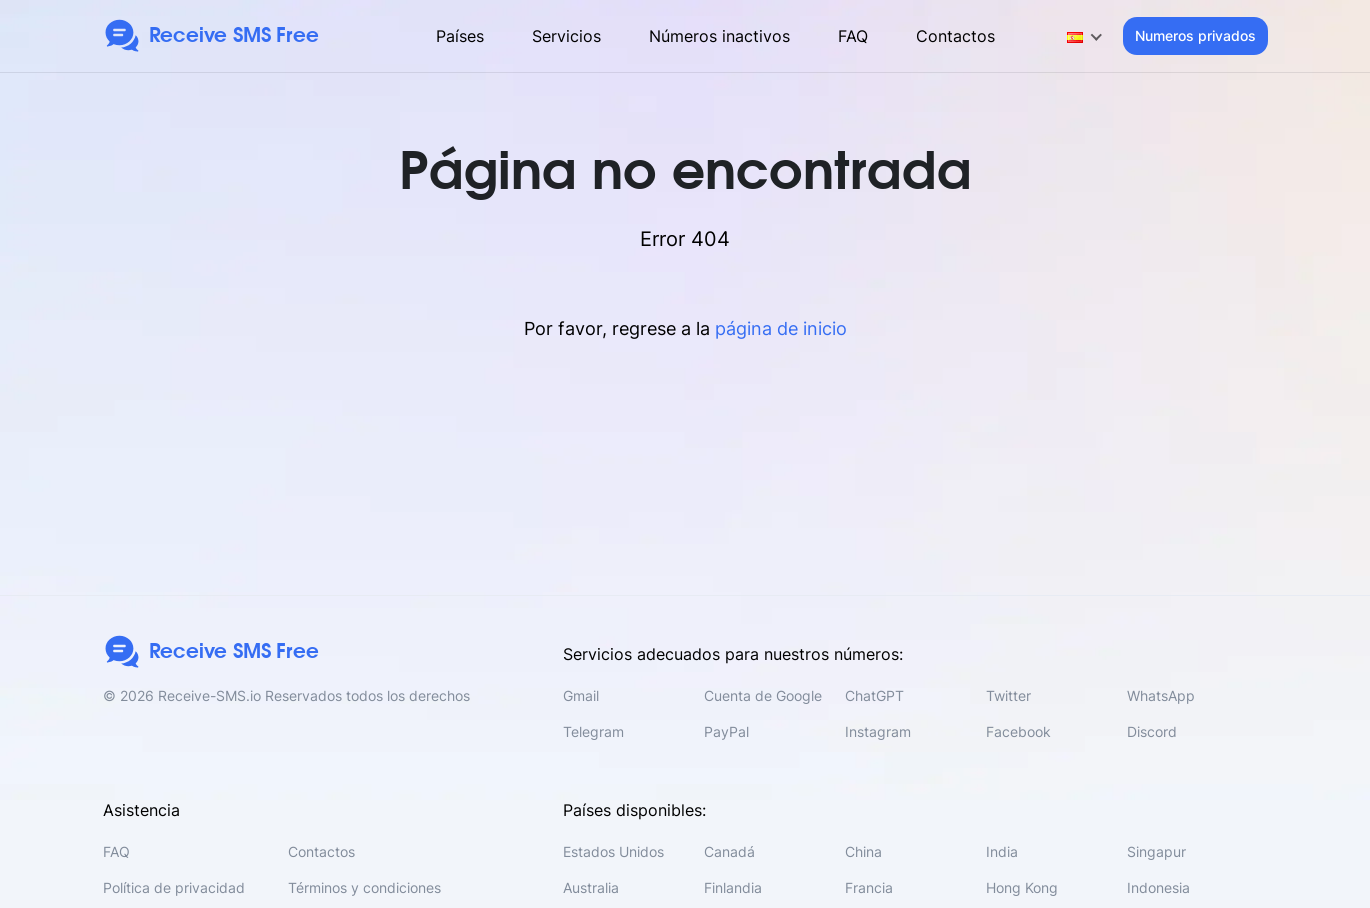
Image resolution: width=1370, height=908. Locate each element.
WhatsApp (1161, 695)
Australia (591, 887)
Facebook (1018, 731)
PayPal (726, 731)
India (1002, 851)
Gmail (581, 695)
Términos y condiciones (364, 887)
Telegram (593, 731)
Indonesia (1158, 887)
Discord (1152, 731)
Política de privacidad (174, 887)
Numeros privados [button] (1195, 35)
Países (460, 36)
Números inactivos (719, 36)
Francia (869, 887)
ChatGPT (874, 695)
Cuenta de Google (763, 695)
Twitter (1008, 695)
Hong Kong (1022, 887)
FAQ (853, 36)
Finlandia (733, 887)
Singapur (1156, 851)
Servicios (566, 36)
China (863, 851)
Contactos (955, 36)
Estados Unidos (613, 851)
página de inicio (781, 328)
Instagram (878, 731)
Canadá (729, 851)
